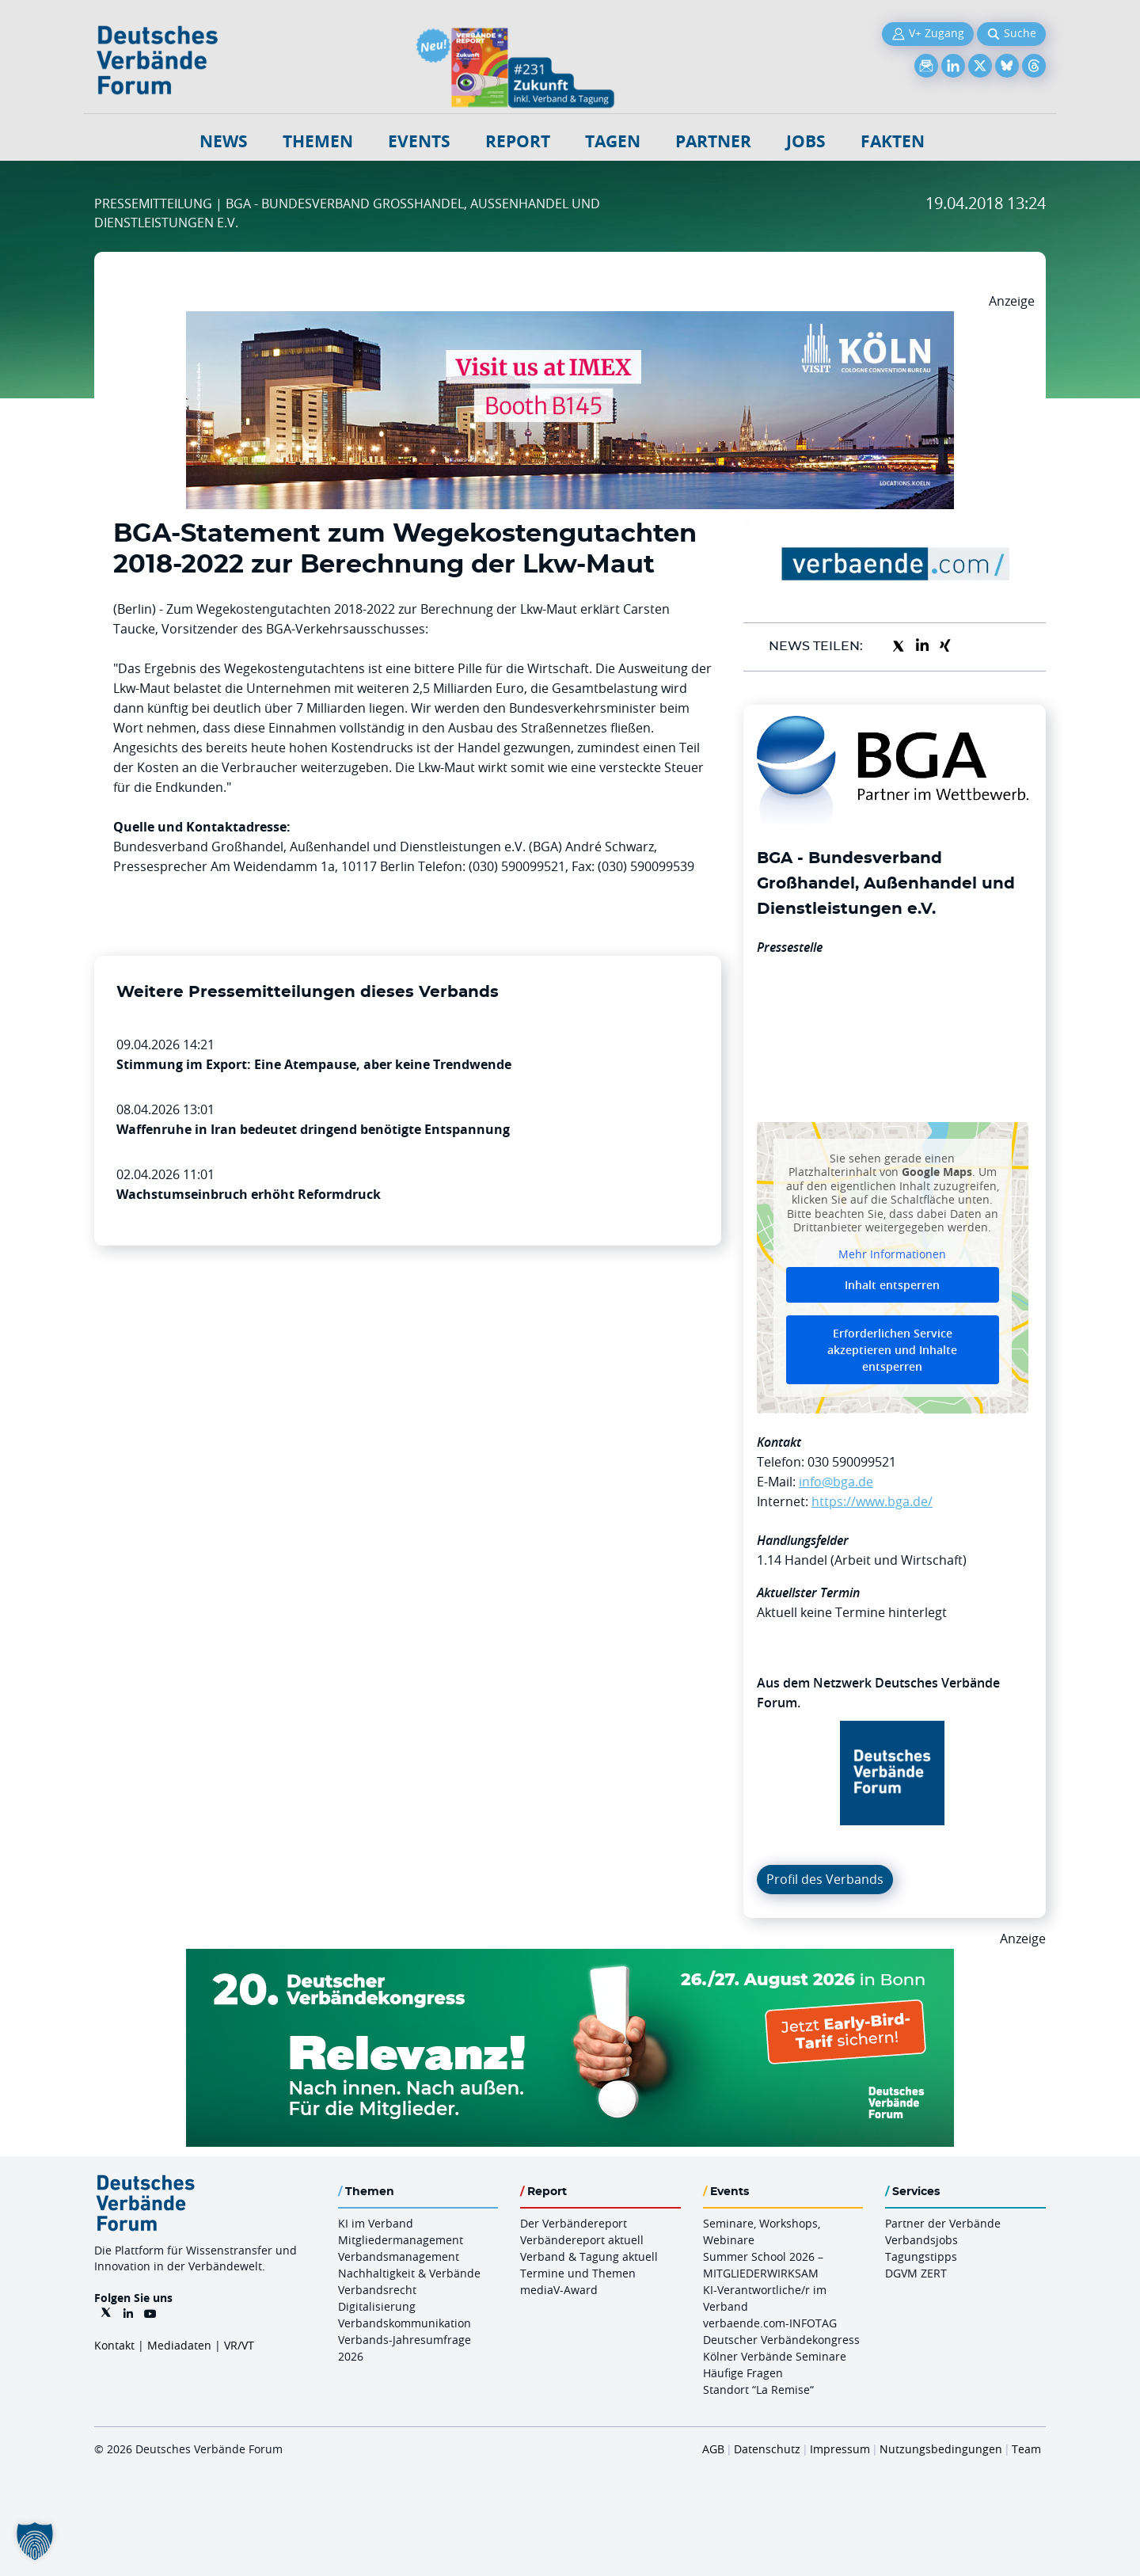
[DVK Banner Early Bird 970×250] (570, 1958)
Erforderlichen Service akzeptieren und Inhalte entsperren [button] (892, 1350)
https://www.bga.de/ (872, 1501)
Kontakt (114, 2345)
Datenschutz (767, 2448)
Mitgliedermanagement (400, 2239)
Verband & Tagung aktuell (589, 2256)
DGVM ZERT (916, 2273)
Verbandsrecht (377, 2289)
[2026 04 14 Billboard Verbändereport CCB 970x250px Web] (570, 320)
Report (517, 141)
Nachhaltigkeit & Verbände (409, 2273)
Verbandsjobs (921, 2239)
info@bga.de (836, 1481)
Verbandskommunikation (404, 2323)
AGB (713, 2448)
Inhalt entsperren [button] (892, 1284)
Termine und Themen (578, 2273)
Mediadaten (179, 2345)
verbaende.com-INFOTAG (770, 2323)
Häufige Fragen (743, 2372)
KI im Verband (375, 2223)
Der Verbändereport (573, 2223)
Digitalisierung (377, 2306)
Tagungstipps (921, 2256)
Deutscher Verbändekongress (781, 2339)
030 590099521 (852, 1462)
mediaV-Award (559, 2289)
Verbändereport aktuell (582, 2239)
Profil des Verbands (825, 1879)
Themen (318, 141)
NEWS (224, 141)
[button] (35, 2541)
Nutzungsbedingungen (941, 2448)
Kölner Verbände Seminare (774, 2356)
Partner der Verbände (943, 2223)
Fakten (893, 141)
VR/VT (239, 2345)
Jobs (806, 141)
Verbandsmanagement (398, 2256)
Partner (713, 141)
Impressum (840, 2448)
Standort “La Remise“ (758, 2389)
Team (1026, 2448)
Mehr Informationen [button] (892, 1254)
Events (419, 141)
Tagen (612, 141)
